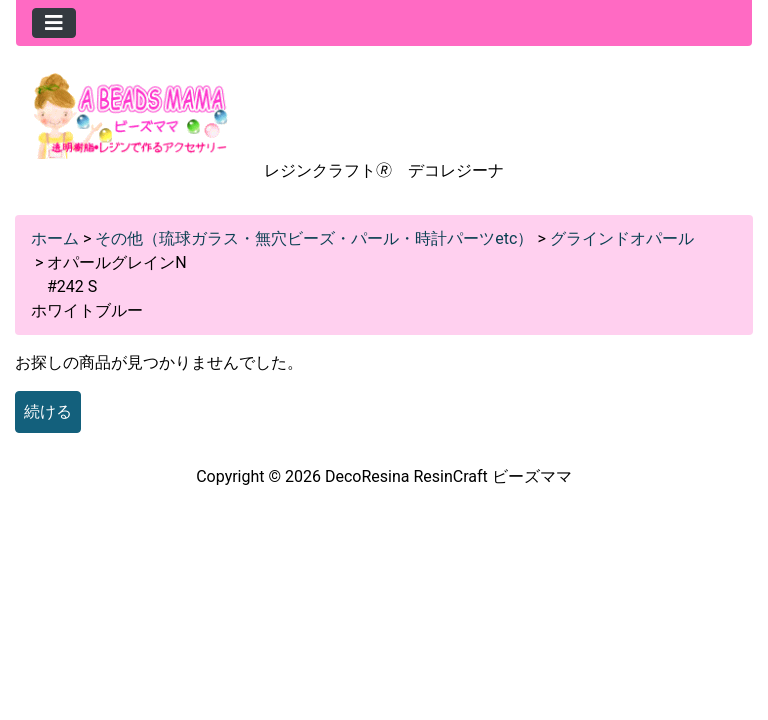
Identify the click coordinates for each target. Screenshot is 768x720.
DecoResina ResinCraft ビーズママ (448, 476)
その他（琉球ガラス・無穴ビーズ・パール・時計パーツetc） (314, 238)
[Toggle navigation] (54, 23)
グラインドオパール (622, 238)
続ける (48, 411)
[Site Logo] (131, 114)
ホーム (55, 238)
